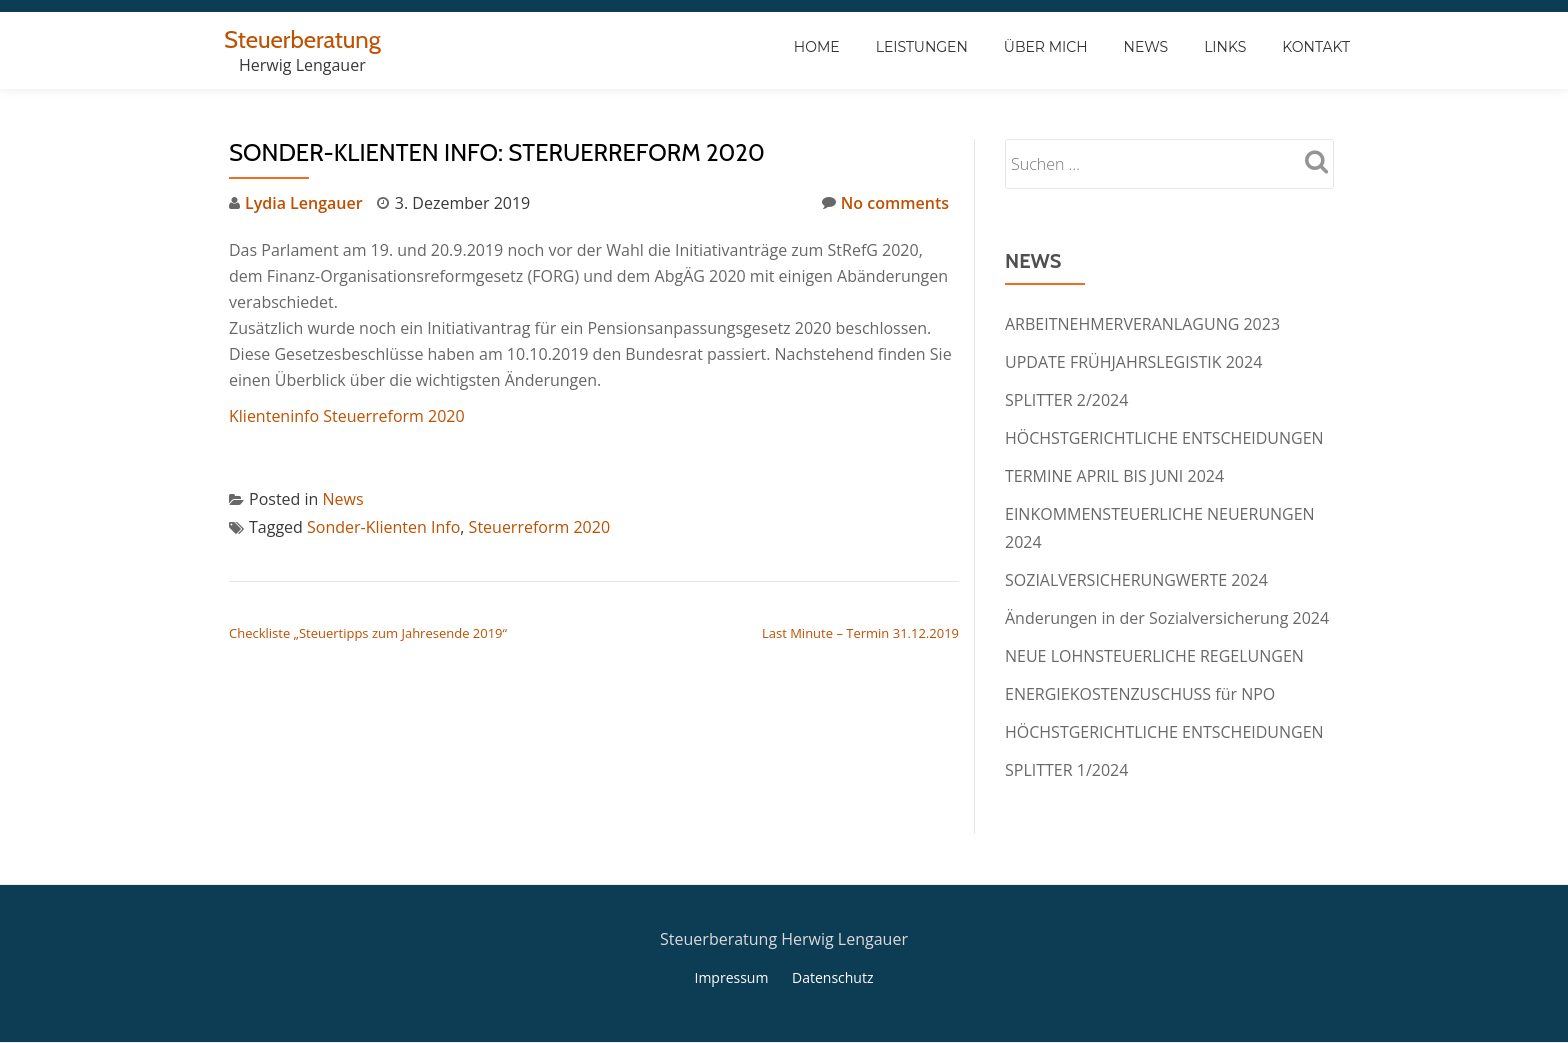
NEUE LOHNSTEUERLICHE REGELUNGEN (1154, 656)
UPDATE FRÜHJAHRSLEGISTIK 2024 (1133, 362)
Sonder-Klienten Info (383, 527)
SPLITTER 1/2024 (1066, 770)
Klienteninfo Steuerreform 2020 (347, 416)
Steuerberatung (302, 39)
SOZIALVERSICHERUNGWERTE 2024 (1136, 580)
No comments (885, 202)
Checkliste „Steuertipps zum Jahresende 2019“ (368, 633)
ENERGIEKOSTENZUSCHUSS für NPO (1140, 694)
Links (1225, 47)
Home (817, 47)
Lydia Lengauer (304, 203)
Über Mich (1046, 47)
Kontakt (1316, 47)
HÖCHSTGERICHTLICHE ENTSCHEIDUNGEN (1164, 438)
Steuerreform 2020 (539, 527)
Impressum (731, 977)
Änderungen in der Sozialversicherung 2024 (1167, 618)
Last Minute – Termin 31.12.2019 (860, 633)
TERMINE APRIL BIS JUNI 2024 (1114, 476)
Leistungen (922, 47)
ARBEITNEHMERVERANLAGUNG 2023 (1142, 324)
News (1146, 47)
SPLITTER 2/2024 (1066, 400)
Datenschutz (832, 977)
